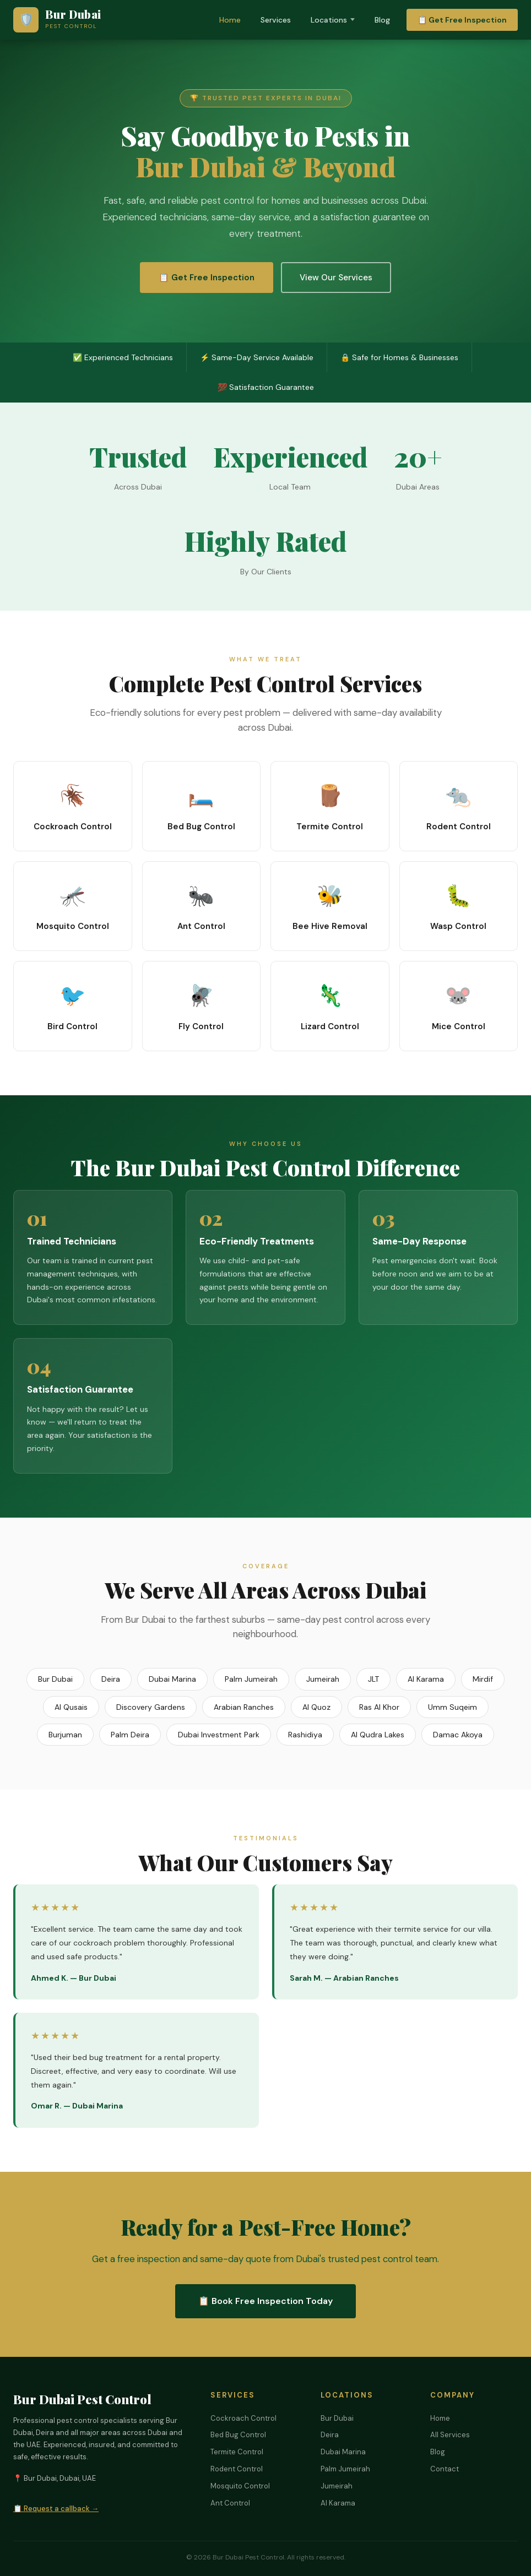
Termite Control (236, 2452)
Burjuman (65, 1735)
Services (276, 20)
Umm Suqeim (452, 1707)
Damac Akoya (458, 1735)
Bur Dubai (55, 1679)
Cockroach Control (243, 2418)
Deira (110, 1679)
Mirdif (483, 1679)
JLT (373, 1679)
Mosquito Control (240, 2486)
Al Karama (426, 1679)
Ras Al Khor (379, 1707)
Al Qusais (71, 1707)
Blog (382, 20)
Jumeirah (322, 1679)
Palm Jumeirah (251, 1679)
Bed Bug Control (238, 2434)
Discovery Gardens (150, 1707)
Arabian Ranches (244, 1707)
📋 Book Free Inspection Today (265, 2301)
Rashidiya (305, 1735)
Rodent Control (236, 2469)
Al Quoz (316, 1707)
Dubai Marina (172, 1679)
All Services (450, 2434)
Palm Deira (130, 1735)
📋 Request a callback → (56, 2508)
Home (230, 20)
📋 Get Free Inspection (462, 20)
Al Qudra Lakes (377, 1735)
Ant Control (230, 2503)
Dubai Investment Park (218, 1735)
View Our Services (336, 277)
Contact (444, 2469)
